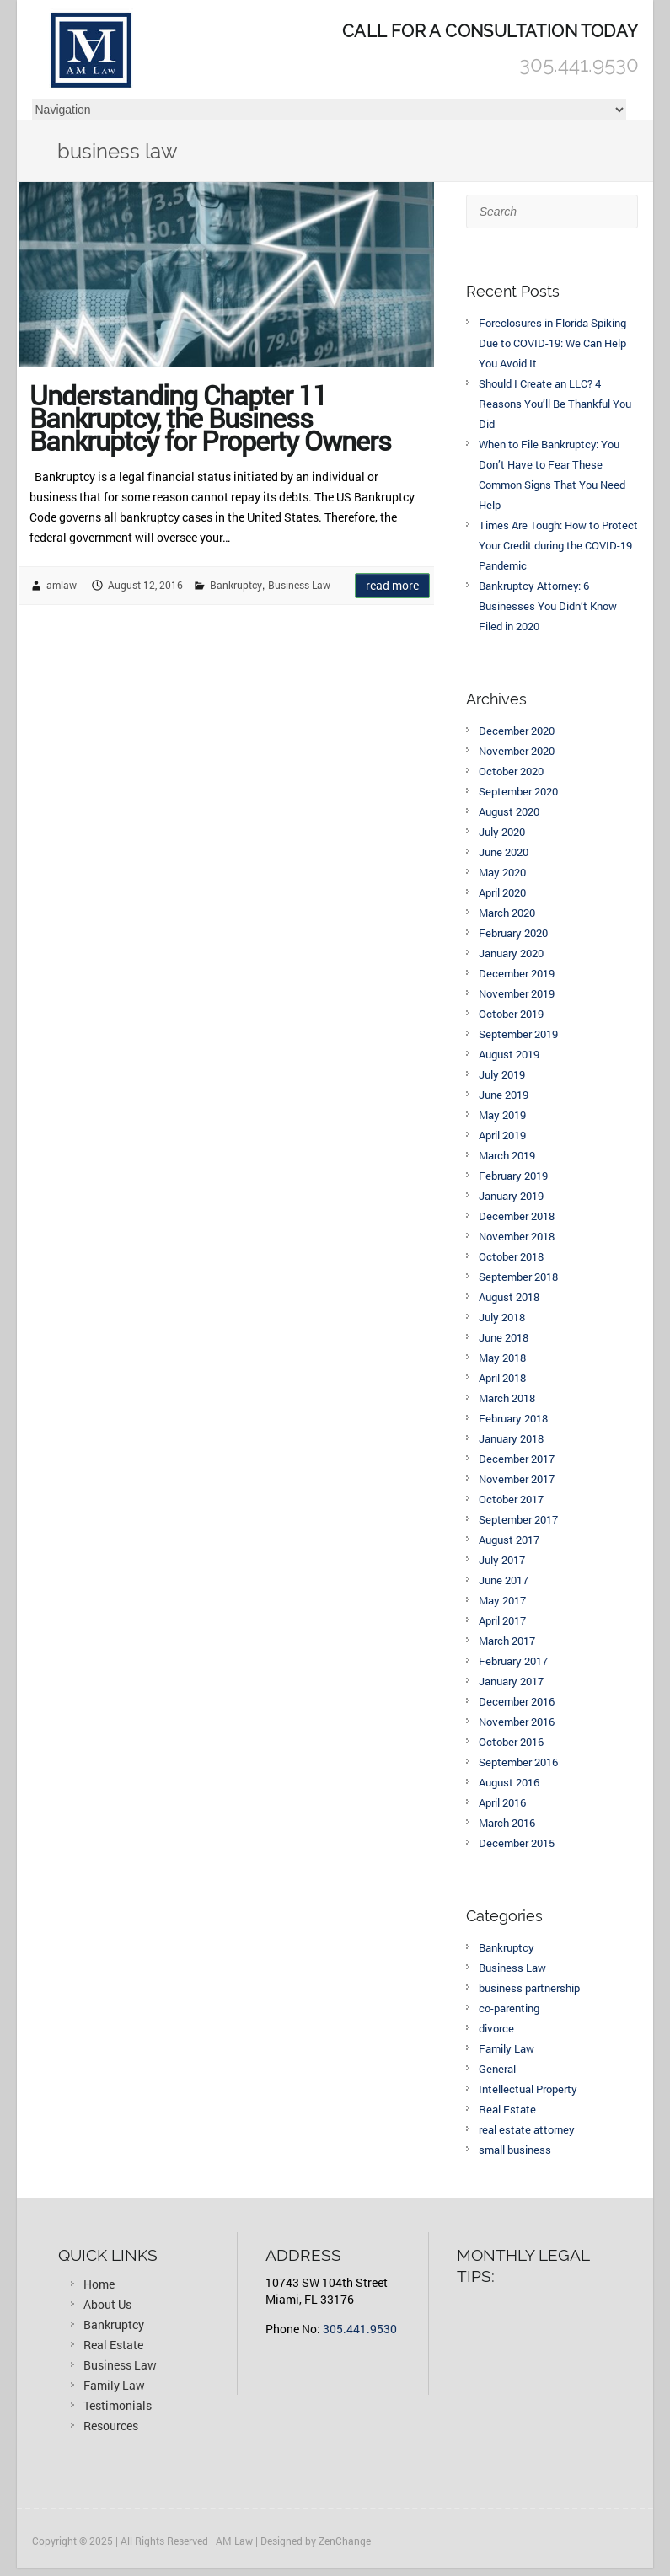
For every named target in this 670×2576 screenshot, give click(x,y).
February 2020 (513, 932)
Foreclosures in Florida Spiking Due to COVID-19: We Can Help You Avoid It (552, 343)
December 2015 (517, 1842)
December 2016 (517, 1701)
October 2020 (511, 771)
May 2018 (502, 1357)
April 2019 (502, 1135)
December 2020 (517, 730)
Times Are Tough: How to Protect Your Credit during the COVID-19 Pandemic (558, 545)
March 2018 (507, 1398)
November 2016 (517, 1721)
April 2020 (502, 892)
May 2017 (502, 1600)
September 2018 (518, 1276)
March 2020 (507, 912)
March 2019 (507, 1155)
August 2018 (509, 1296)
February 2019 (513, 1175)
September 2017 (518, 1519)
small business (515, 2149)
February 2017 (513, 1660)
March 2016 (507, 1822)
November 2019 (517, 993)
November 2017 (517, 1478)
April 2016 (502, 1802)
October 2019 (511, 1013)
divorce (496, 2028)
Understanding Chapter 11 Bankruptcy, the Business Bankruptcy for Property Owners (210, 414)
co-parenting (509, 2008)
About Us (107, 2304)
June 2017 (503, 1580)
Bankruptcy (236, 585)
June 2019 (503, 1094)
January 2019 (511, 1195)
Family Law (506, 2048)
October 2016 (511, 1741)
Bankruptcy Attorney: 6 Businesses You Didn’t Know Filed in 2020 (548, 606)
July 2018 (502, 1317)
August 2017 (509, 1539)
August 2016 (509, 1782)
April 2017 (502, 1620)
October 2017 (511, 1499)
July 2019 (502, 1074)
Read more (392, 585)
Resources (110, 2426)
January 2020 (511, 953)
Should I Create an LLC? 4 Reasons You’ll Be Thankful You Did (555, 403)
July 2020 (502, 831)
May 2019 (502, 1114)
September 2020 (518, 791)
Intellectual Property (528, 2089)
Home (99, 2284)
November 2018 (517, 1236)
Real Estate (507, 2109)
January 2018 (511, 1438)
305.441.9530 (360, 2329)
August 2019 (509, 1054)
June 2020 (503, 852)
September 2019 (518, 1034)
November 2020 (517, 750)
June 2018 (503, 1337)
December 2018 (517, 1216)
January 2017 (511, 1681)
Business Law (299, 585)
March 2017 (507, 1640)
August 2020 (509, 811)
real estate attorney (527, 2129)
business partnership (529, 1987)
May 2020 (502, 872)
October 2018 (511, 1256)
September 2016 (518, 1762)
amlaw (61, 585)
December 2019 (517, 973)
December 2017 (517, 1458)
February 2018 (513, 1418)
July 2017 (502, 1559)
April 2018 (502, 1377)
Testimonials (117, 2405)
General (497, 2068)
